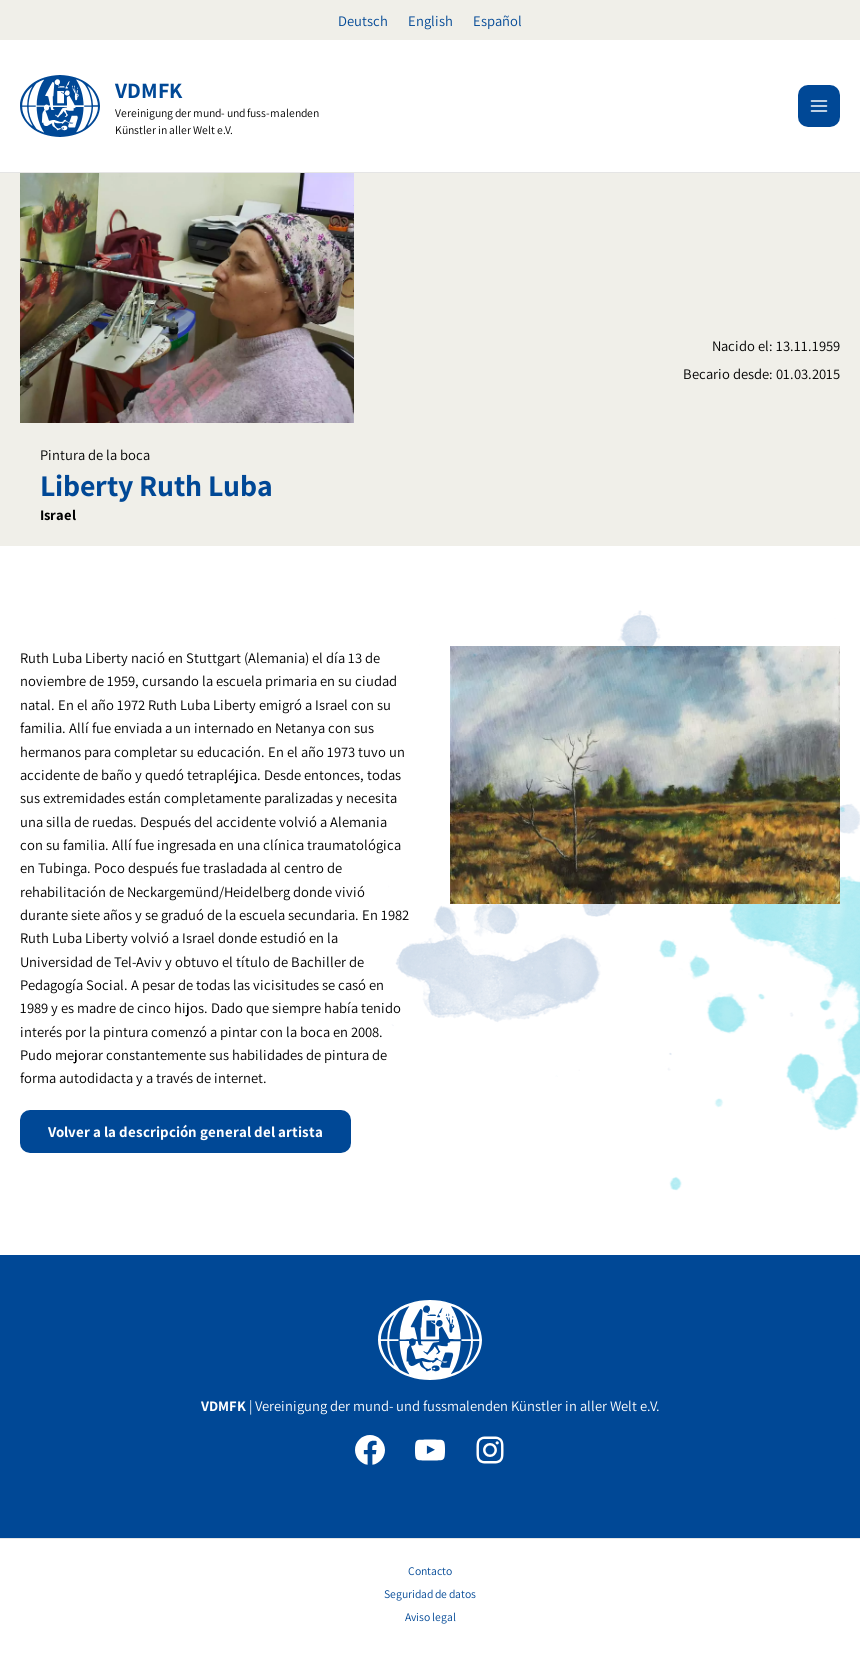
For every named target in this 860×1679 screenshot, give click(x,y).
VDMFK (148, 90)
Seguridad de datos (430, 1593)
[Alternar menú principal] (819, 106)
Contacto (430, 1570)
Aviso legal (430, 1616)
